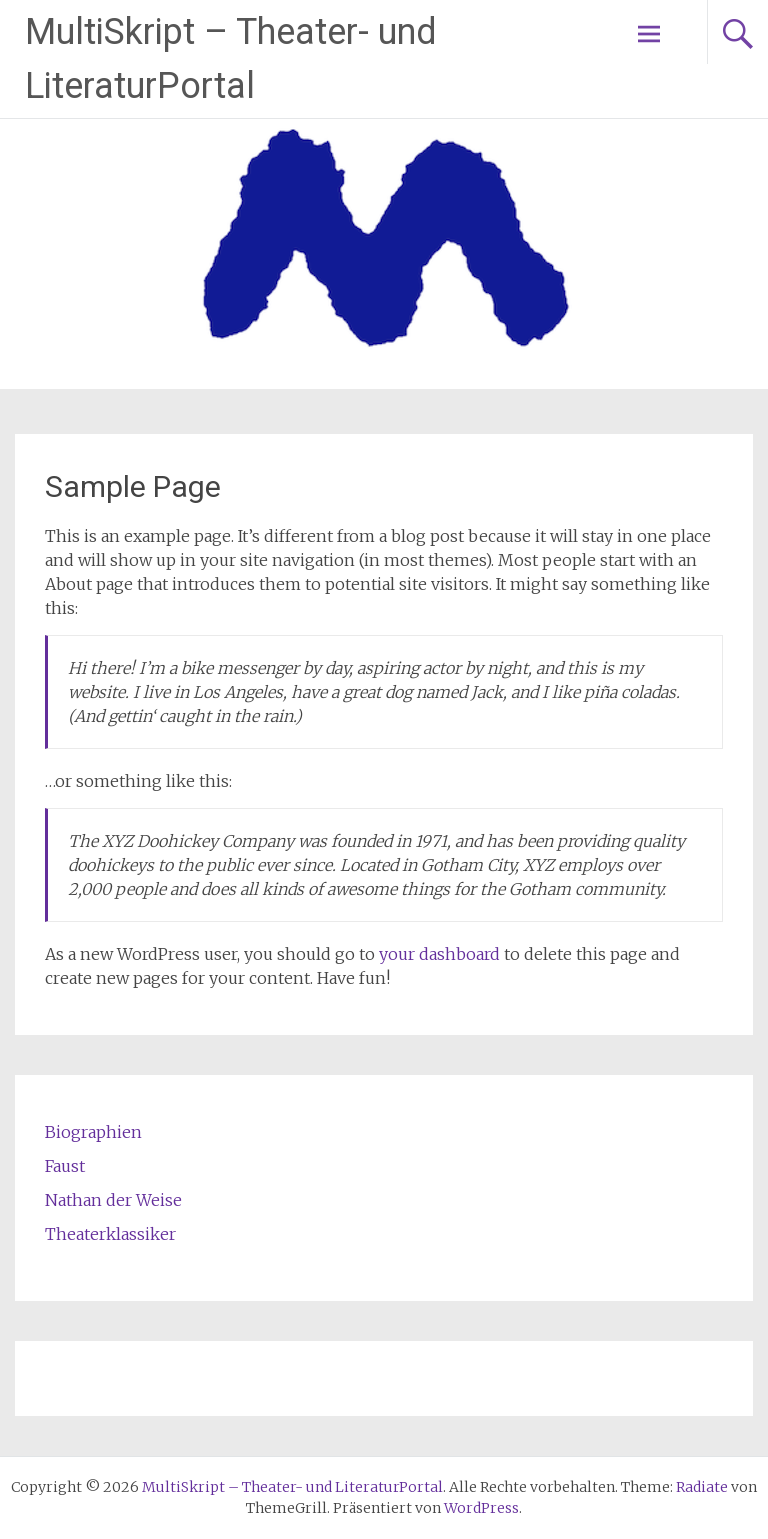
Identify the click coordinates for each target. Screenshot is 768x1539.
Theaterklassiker (110, 1234)
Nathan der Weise (113, 1200)
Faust (65, 1166)
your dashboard (439, 954)
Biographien (93, 1132)
